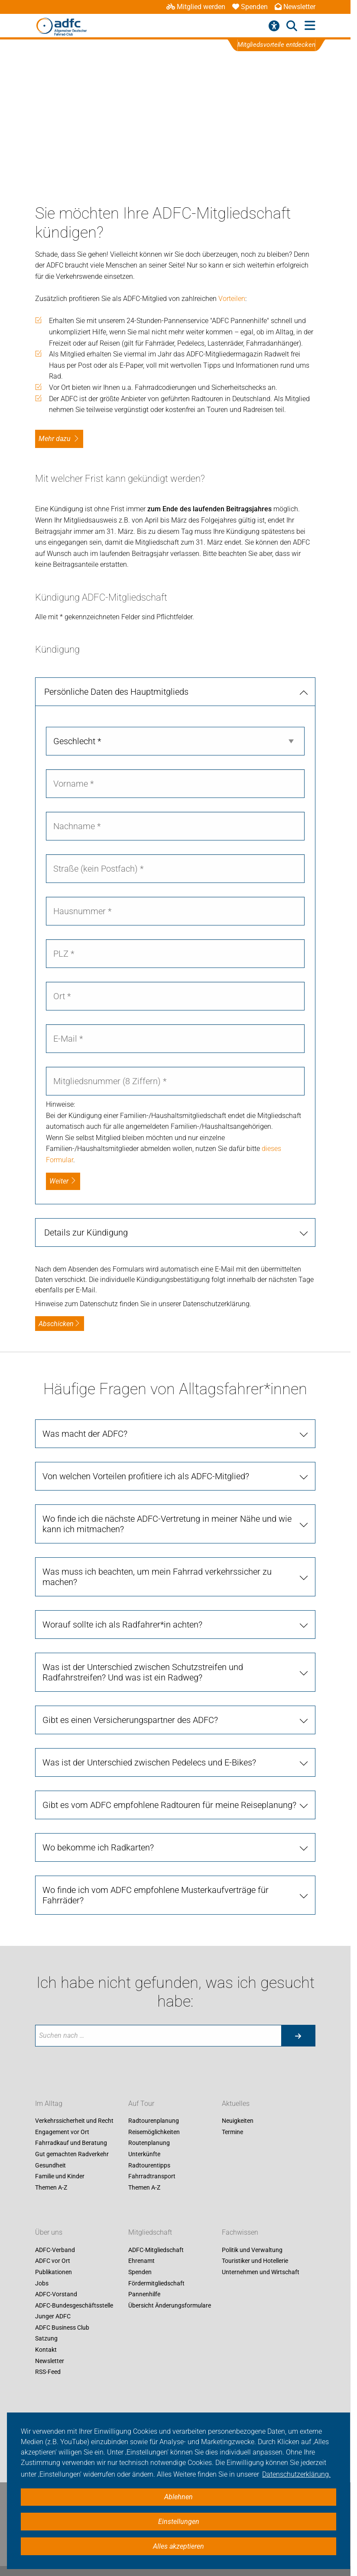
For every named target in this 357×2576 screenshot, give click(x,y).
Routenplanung (149, 2143)
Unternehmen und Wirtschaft (260, 2272)
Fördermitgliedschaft (156, 2283)
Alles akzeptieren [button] (178, 2546)
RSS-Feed (48, 2372)
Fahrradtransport (151, 2176)
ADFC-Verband (55, 2249)
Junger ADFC (53, 2316)
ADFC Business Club (62, 2327)
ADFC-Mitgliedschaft (156, 2249)
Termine (232, 2131)
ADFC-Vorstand (56, 2294)
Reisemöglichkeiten (154, 2131)
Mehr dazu (55, 439)
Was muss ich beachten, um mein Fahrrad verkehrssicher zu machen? (157, 1576)
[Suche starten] (298, 2035)
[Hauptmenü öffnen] (310, 26)
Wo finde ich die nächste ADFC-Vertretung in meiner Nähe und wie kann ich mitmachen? (167, 1524)
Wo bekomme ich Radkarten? (98, 1847)
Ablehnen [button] (178, 2497)
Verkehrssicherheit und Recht (74, 2121)
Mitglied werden (195, 7)
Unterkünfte (144, 2154)
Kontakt (46, 2349)
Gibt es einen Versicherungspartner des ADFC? (130, 1720)
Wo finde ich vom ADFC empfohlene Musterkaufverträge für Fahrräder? (155, 1895)
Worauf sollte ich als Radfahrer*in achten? (122, 1624)
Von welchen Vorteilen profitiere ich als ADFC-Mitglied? (145, 1476)
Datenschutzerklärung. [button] (296, 2474)
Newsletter (295, 7)
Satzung (46, 2338)
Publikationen (53, 2272)
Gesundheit (50, 2165)
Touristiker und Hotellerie (255, 2261)
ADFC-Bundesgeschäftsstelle (74, 2305)
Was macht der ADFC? (84, 1434)
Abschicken (60, 1324)
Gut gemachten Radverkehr (72, 2154)
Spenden (250, 7)
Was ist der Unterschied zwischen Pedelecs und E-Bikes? (149, 1762)
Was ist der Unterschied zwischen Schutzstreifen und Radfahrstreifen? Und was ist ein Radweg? (142, 1672)
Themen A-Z (51, 2187)
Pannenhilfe (144, 2294)
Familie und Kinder (59, 2176)
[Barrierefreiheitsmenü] (274, 26)
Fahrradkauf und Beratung (71, 2143)
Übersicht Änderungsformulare (169, 2305)
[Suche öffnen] (291, 26)
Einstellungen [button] (178, 2521)
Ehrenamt (141, 2261)
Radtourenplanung (153, 2121)
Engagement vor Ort (62, 2131)
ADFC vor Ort (52, 2261)
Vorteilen (231, 298)
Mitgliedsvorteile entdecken (276, 45)
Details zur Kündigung (86, 1232)
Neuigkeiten (237, 2121)
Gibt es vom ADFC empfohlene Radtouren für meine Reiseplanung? (169, 1805)
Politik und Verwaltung (252, 2249)
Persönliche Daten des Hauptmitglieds (116, 691)
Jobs (42, 2283)
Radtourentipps (149, 2165)
